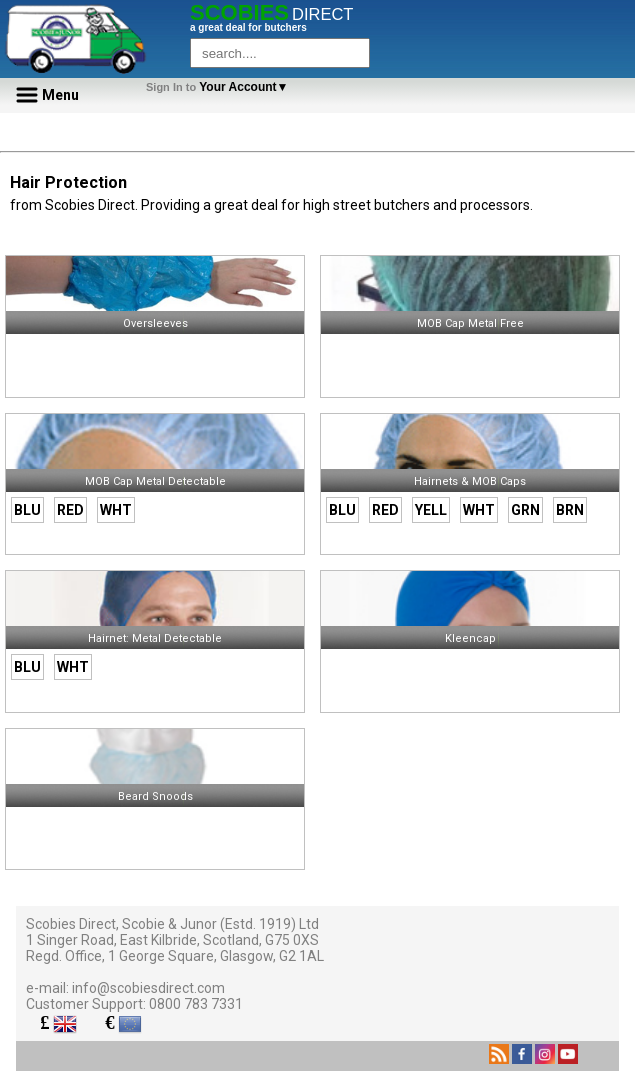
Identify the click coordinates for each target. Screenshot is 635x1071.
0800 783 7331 (196, 1004)
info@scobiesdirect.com (148, 988)
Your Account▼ (220, 87)
